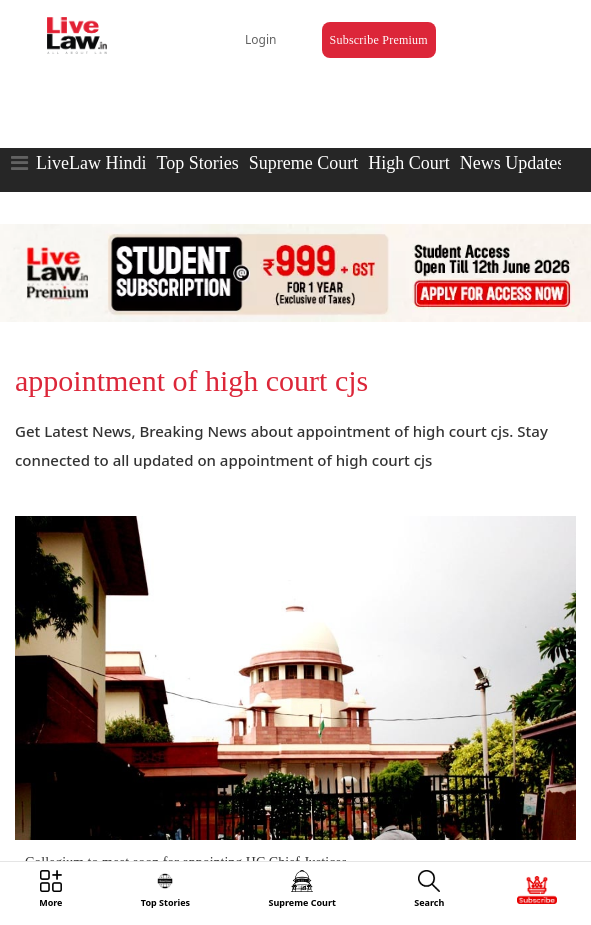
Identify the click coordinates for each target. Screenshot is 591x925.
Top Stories (197, 163)
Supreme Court (304, 163)
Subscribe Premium (379, 40)
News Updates (512, 163)
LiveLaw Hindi (91, 163)
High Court (409, 163)
